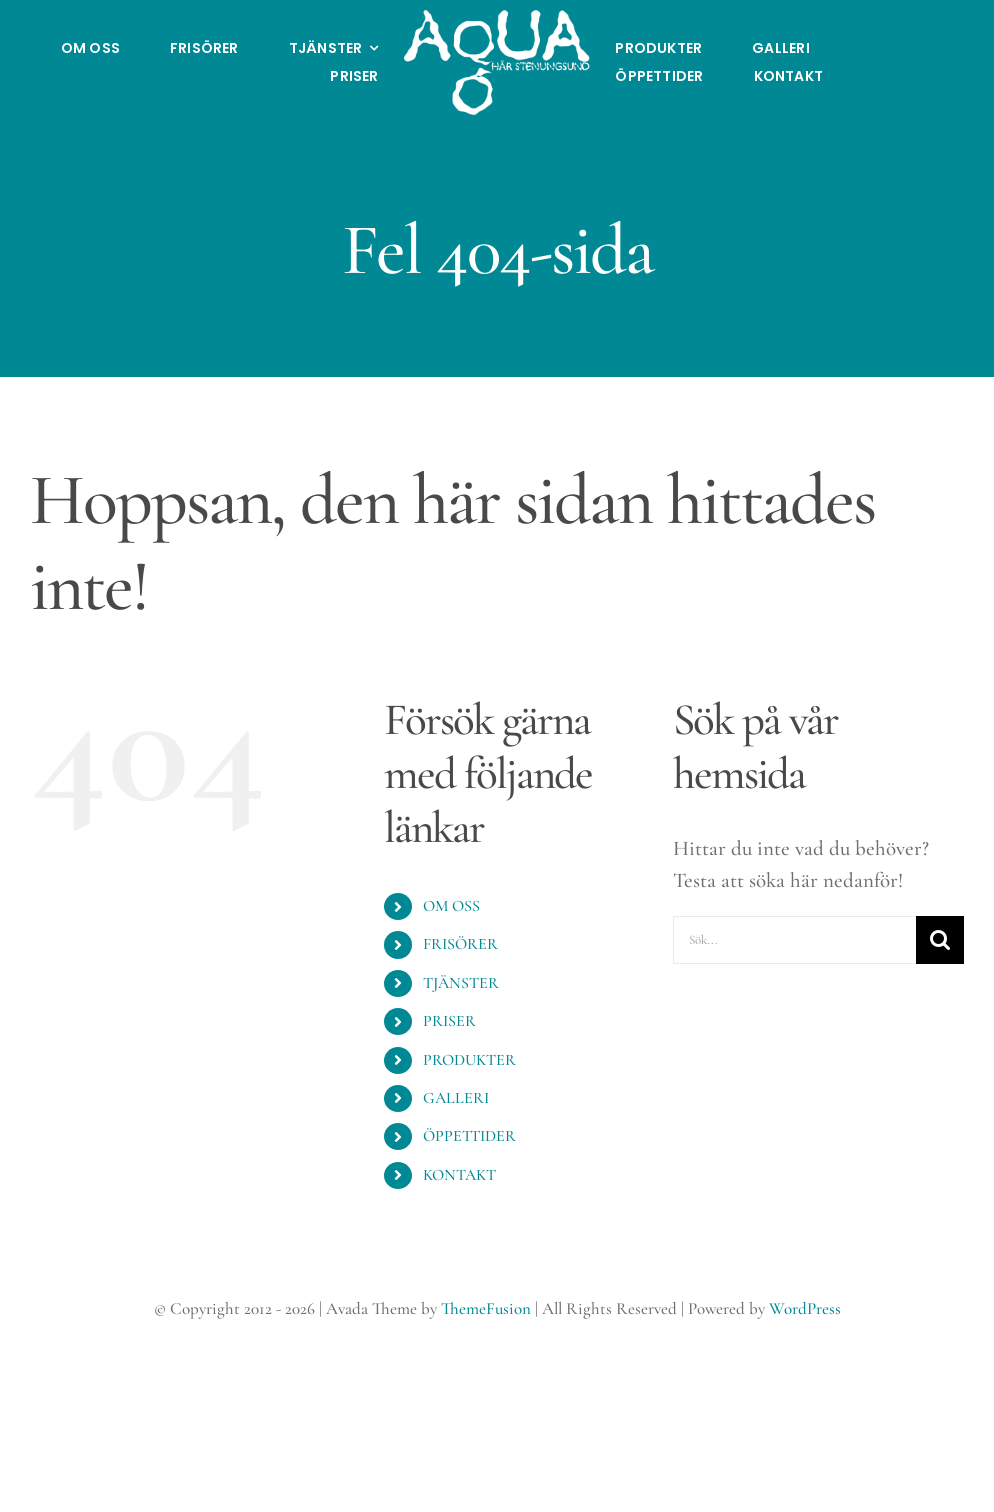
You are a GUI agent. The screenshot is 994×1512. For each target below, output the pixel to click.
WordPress (805, 1308)
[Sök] (940, 940)
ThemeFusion (486, 1308)
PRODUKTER (469, 1060)
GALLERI (456, 1098)
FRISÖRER (460, 944)
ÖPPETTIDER (469, 1136)
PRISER (449, 1021)
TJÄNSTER (461, 983)
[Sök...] (794, 940)
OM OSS (451, 906)
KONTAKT (459, 1175)
